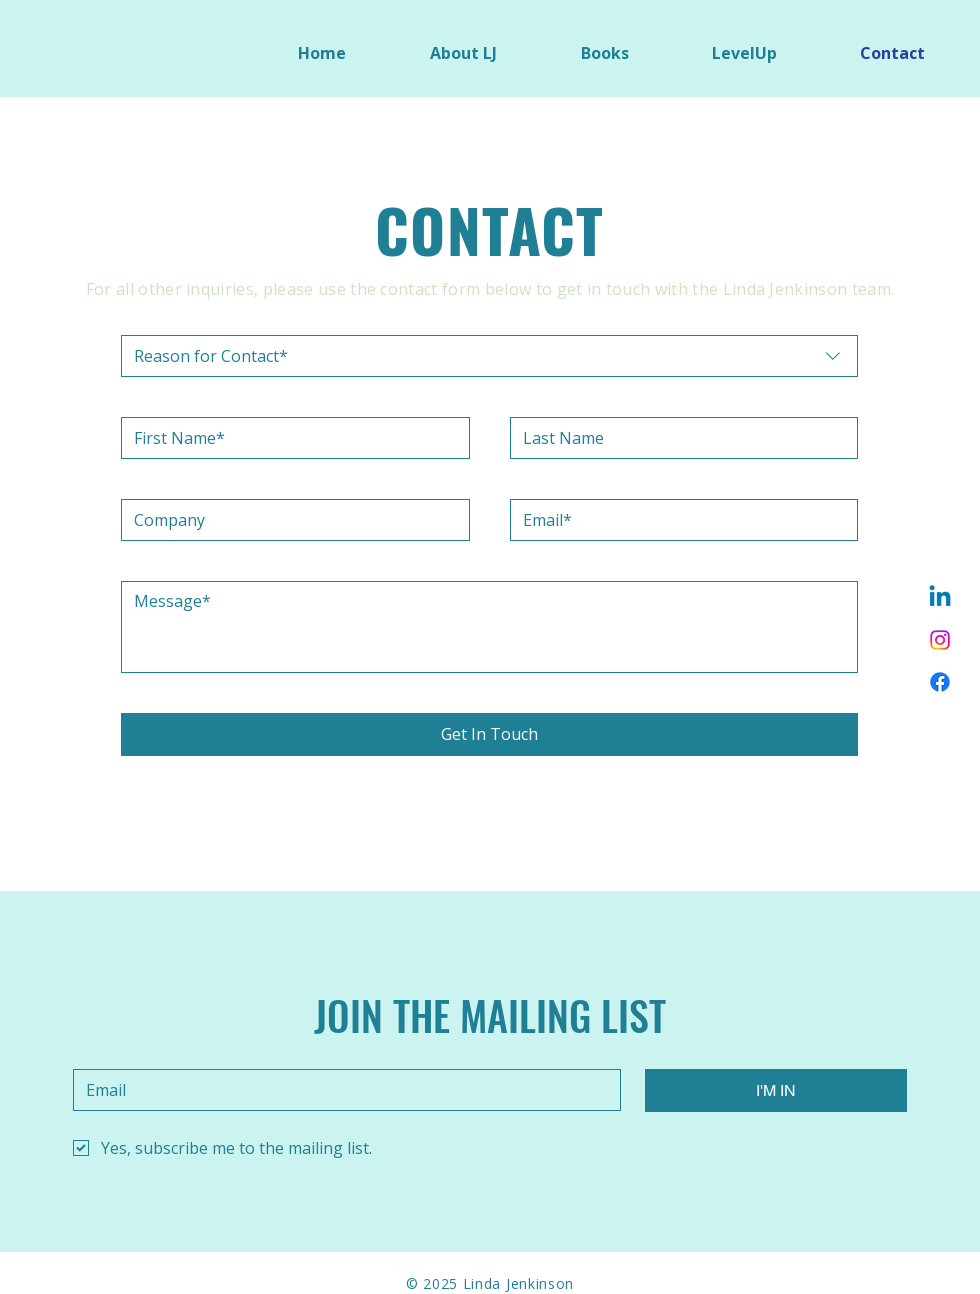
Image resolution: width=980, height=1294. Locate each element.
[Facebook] (940, 682)
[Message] (489, 627)
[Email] (678, 520)
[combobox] (489, 356)
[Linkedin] (940, 598)
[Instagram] (940, 640)
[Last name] (678, 438)
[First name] (289, 438)
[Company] (289, 520)
